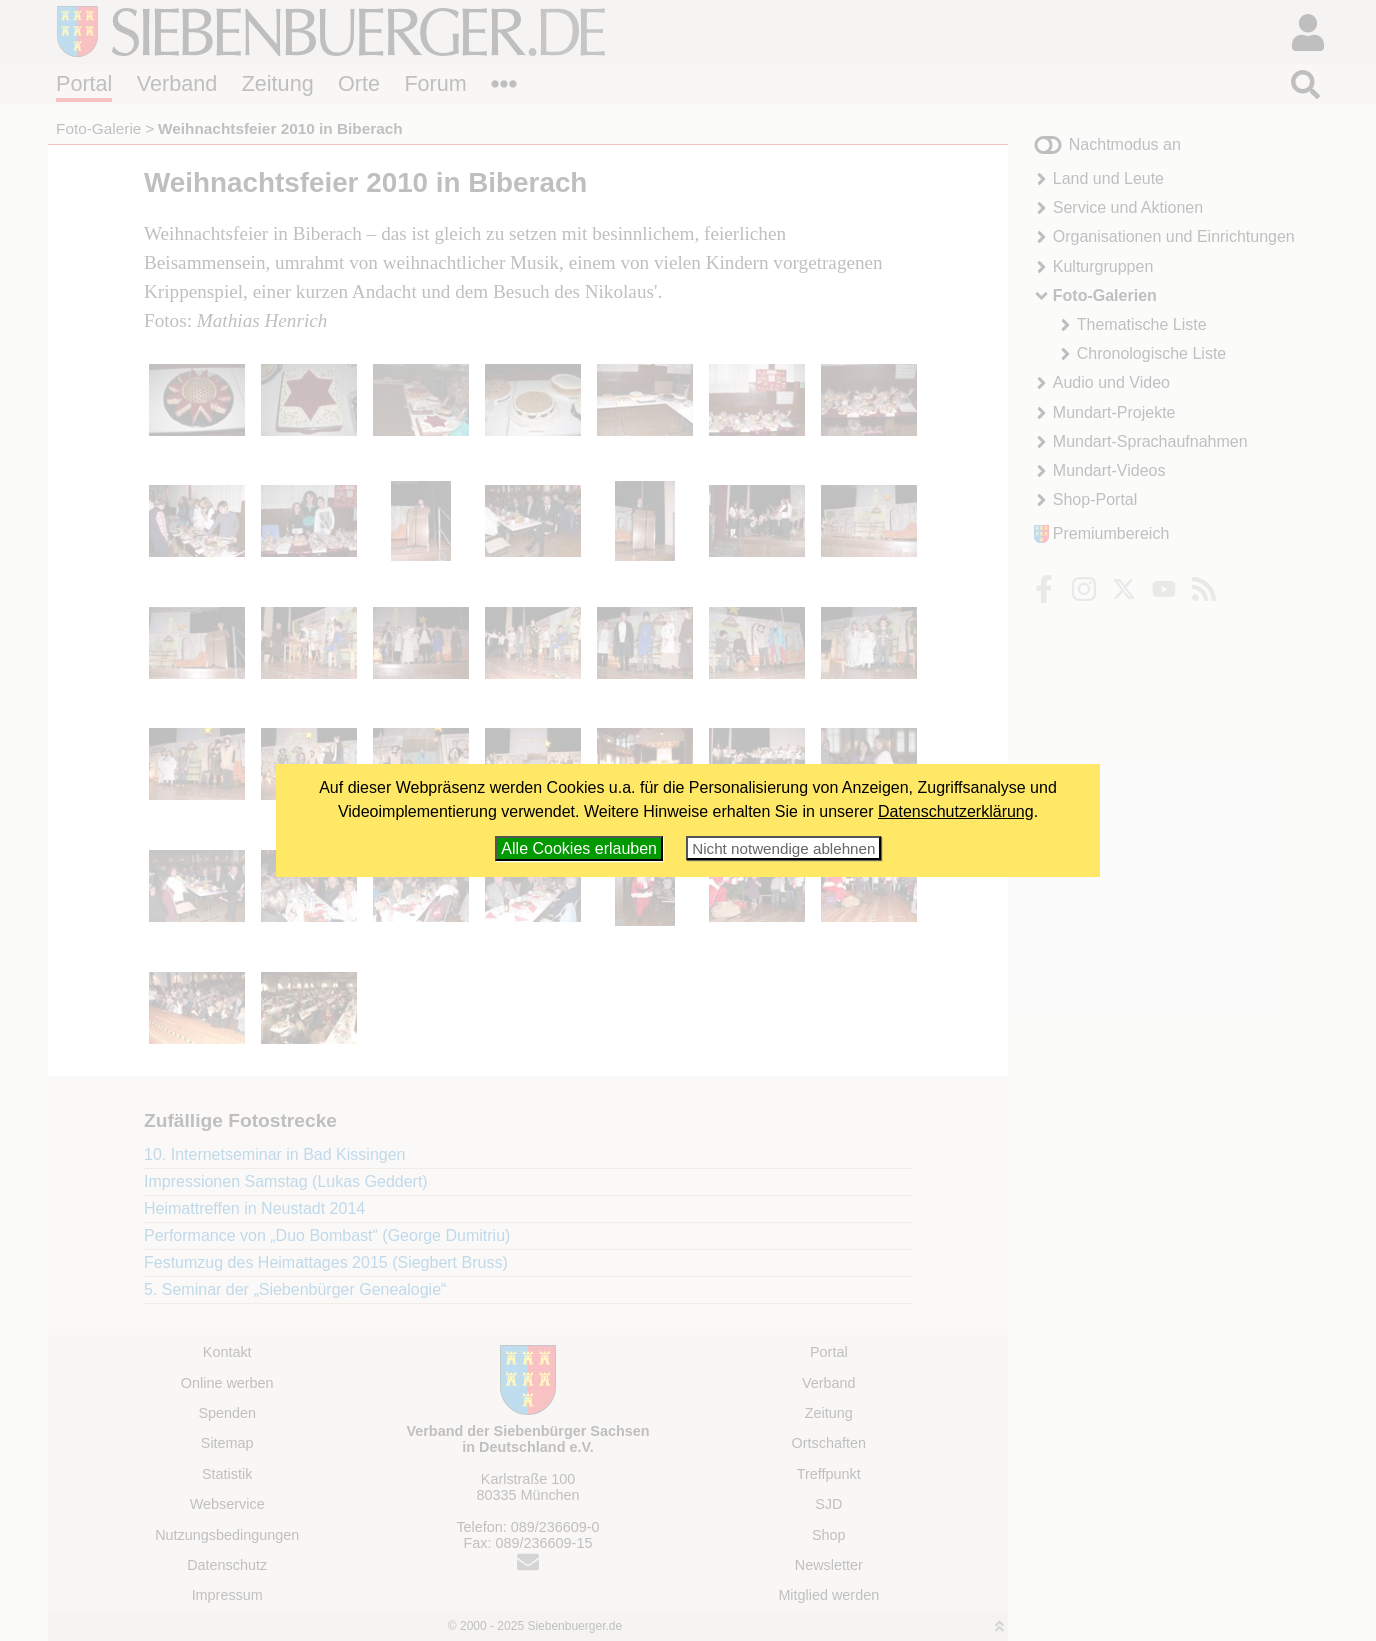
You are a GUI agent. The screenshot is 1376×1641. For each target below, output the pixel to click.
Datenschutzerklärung (956, 811)
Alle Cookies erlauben (579, 848)
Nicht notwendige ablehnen (783, 848)
